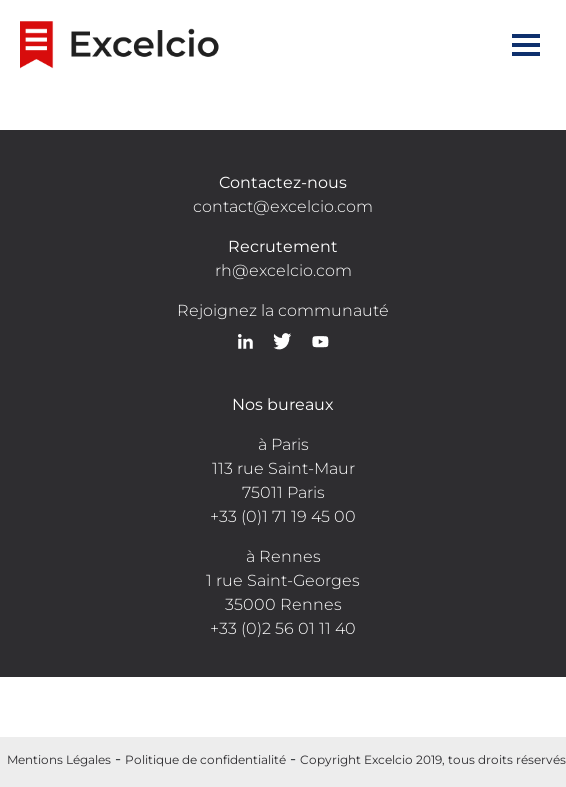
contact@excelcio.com (283, 206)
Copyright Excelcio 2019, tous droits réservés (433, 759)
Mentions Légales (59, 759)
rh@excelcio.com (283, 270)
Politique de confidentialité (205, 759)
